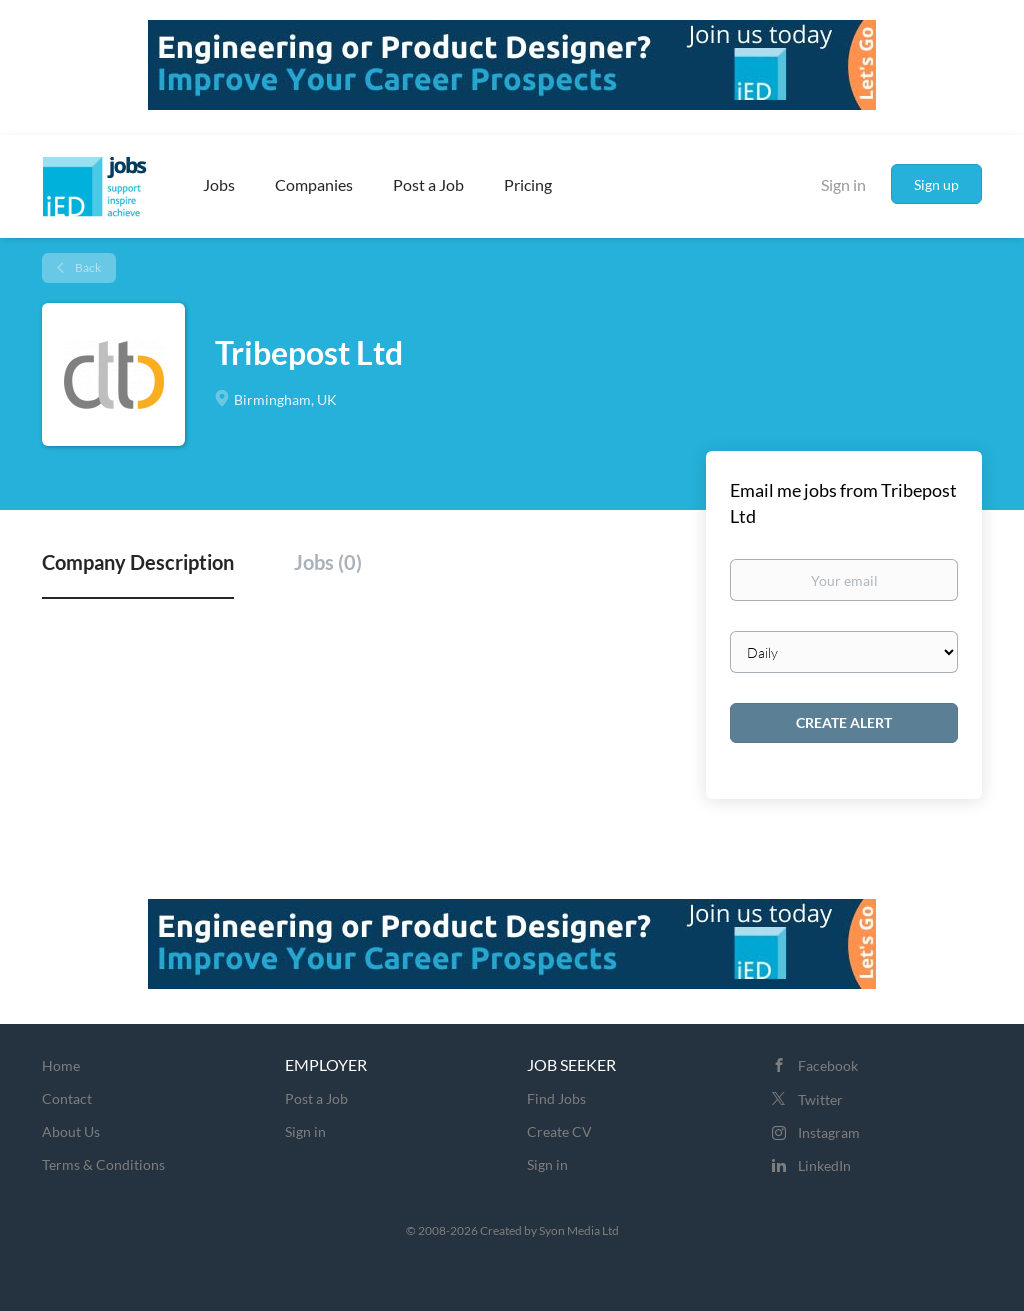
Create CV (559, 1131)
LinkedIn (824, 1165)
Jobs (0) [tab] (328, 562)
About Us (71, 1131)
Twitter (820, 1099)
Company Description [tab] (138, 562)
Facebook (828, 1065)
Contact (67, 1098)
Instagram (829, 1132)
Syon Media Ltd (579, 1230)
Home (61, 1065)
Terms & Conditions (103, 1164)
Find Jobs (556, 1098)
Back (87, 267)
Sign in (843, 184)
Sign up (936, 184)
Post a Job (316, 1098)
